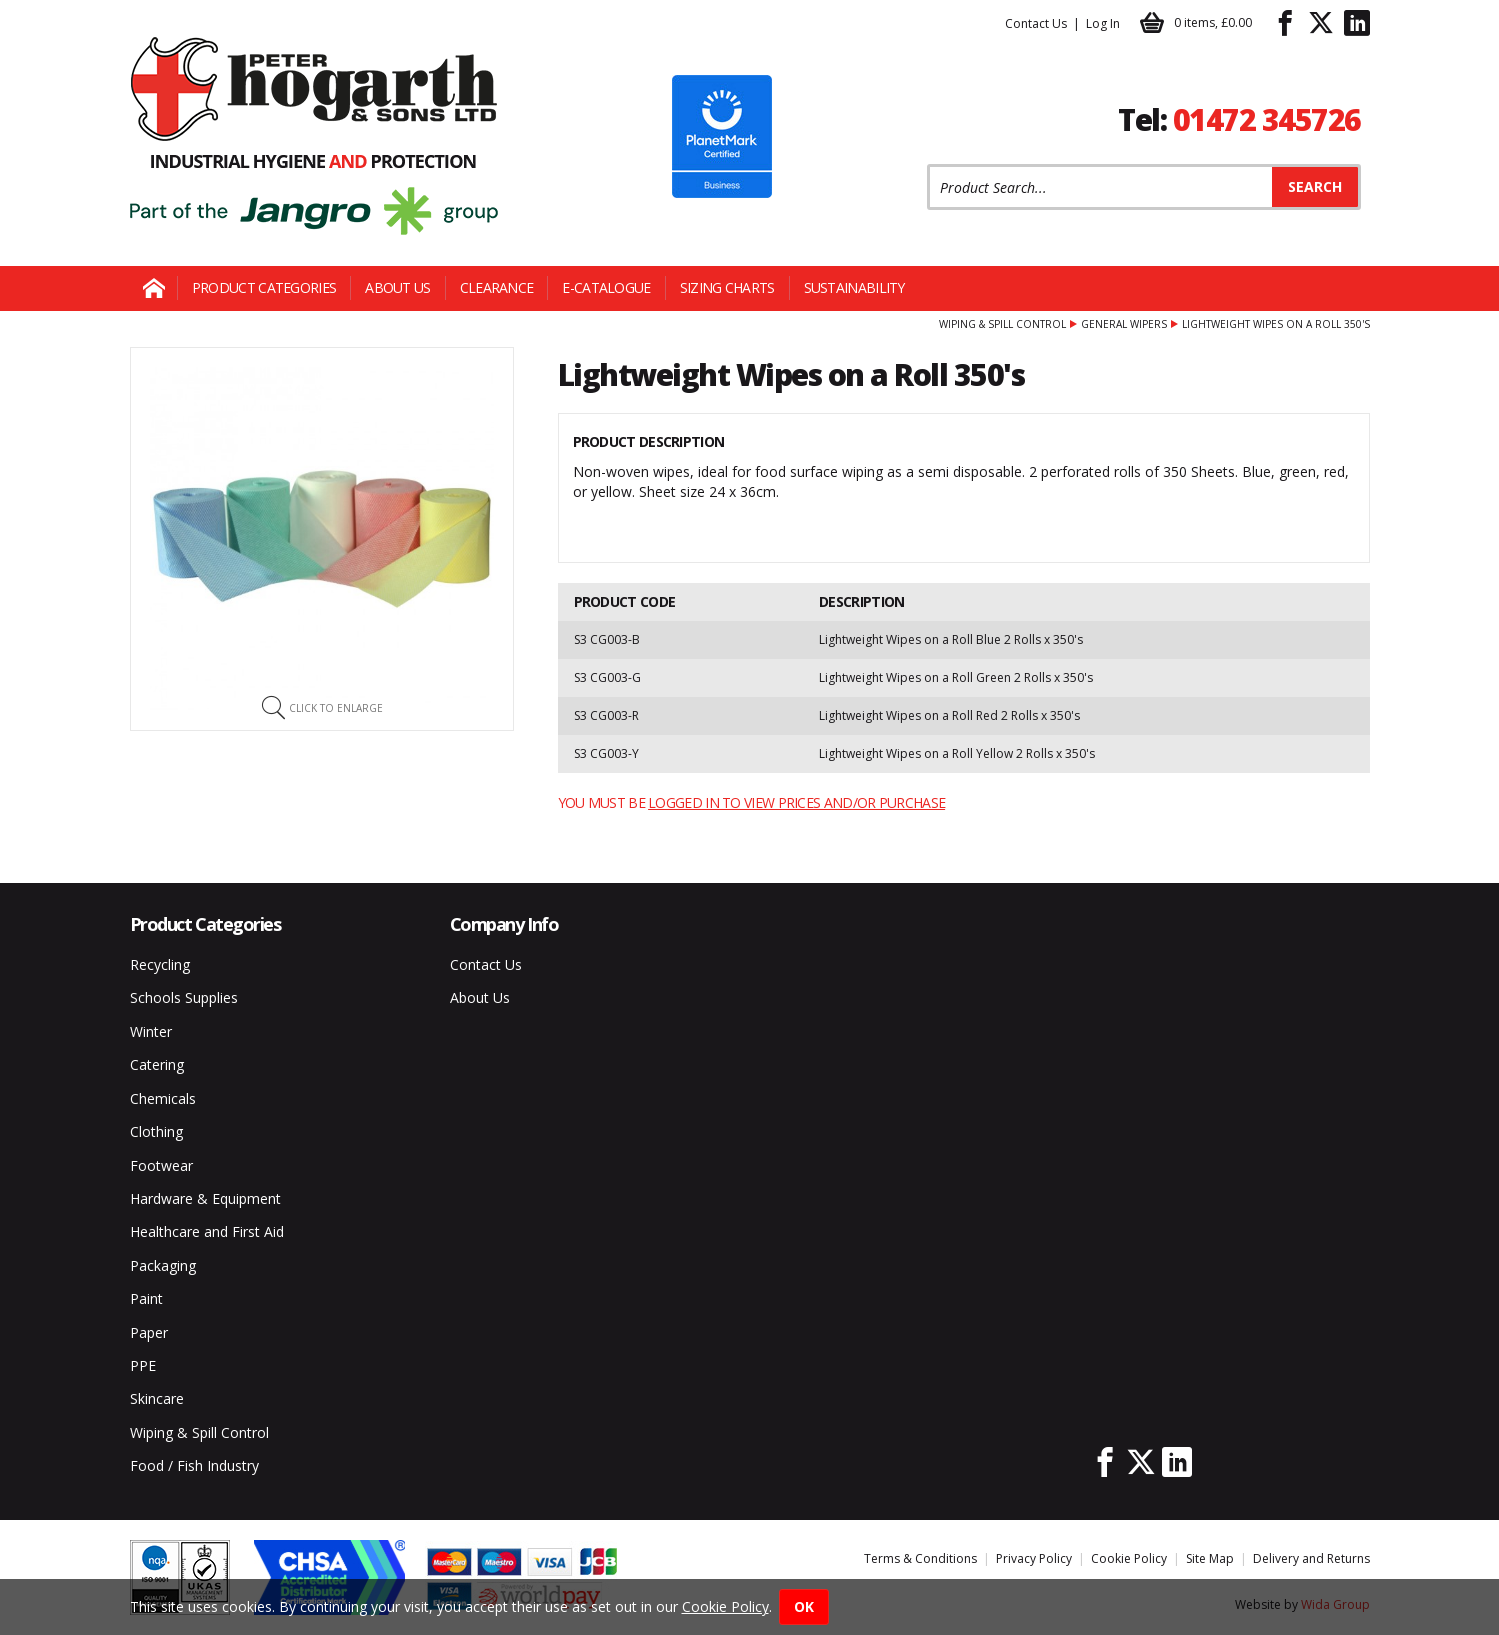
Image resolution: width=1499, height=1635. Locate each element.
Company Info (504, 924)
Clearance (497, 287)
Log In (1103, 23)
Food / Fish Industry (194, 1465)
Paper (149, 1332)
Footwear (161, 1165)
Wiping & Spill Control (1002, 324)
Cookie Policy (1129, 1558)
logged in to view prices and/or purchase (796, 802)
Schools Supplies (184, 997)
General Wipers (1124, 324)
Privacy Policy (1034, 1558)
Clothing (156, 1131)
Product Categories (264, 287)
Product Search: (927, 164)
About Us (397, 287)
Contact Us (1036, 23)
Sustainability (854, 287)
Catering (157, 1064)
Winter (151, 1031)
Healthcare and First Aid (207, 1231)
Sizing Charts (727, 287)
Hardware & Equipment (205, 1198)
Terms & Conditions (920, 1558)
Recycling (160, 964)
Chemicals (163, 1098)
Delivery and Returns (1311, 1558)
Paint (146, 1298)
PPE (143, 1365)
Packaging (163, 1265)
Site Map (1210, 1558)
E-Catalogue (606, 287)
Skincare (157, 1398)
